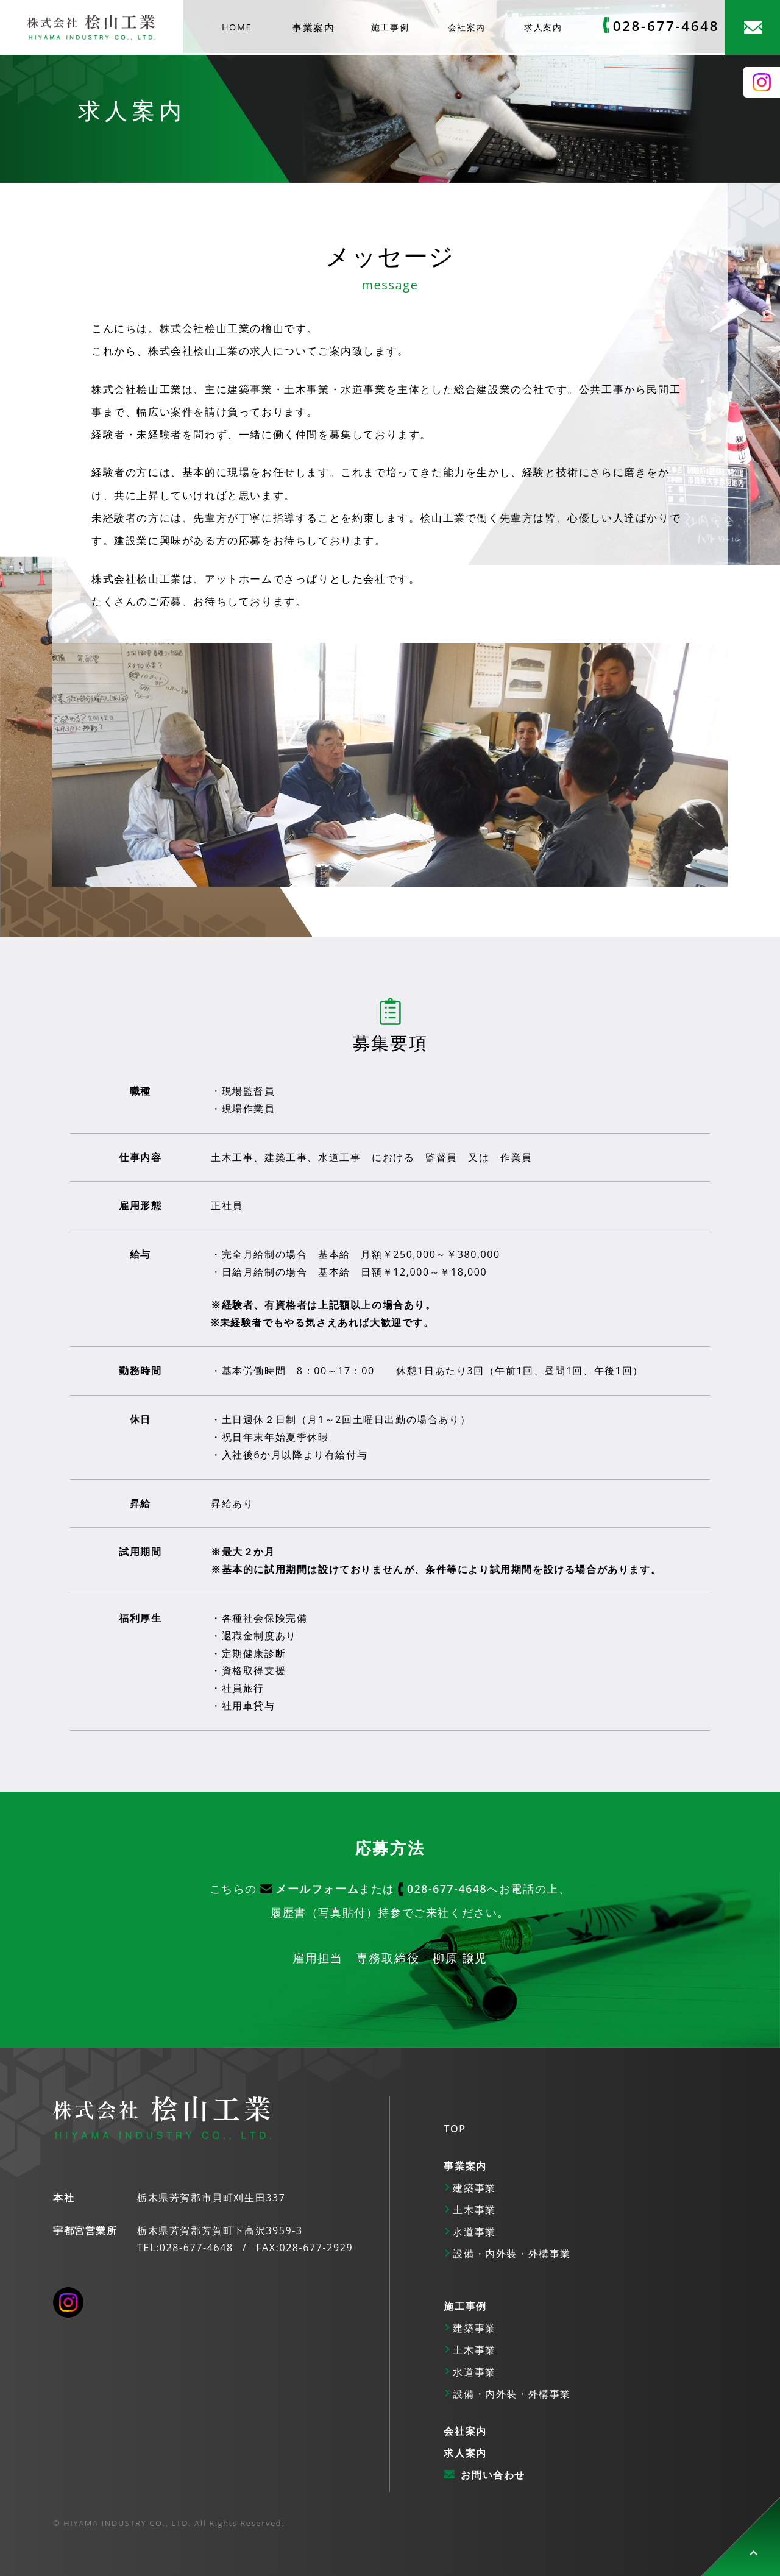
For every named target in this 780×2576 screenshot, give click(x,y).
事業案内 (313, 27)
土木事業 (474, 2209)
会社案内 (467, 27)
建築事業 (474, 2188)
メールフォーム (317, 1888)
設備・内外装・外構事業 (512, 2253)
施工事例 (390, 27)
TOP (455, 2128)
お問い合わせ (493, 2475)
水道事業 (474, 2231)
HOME (237, 27)
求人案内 (543, 27)
